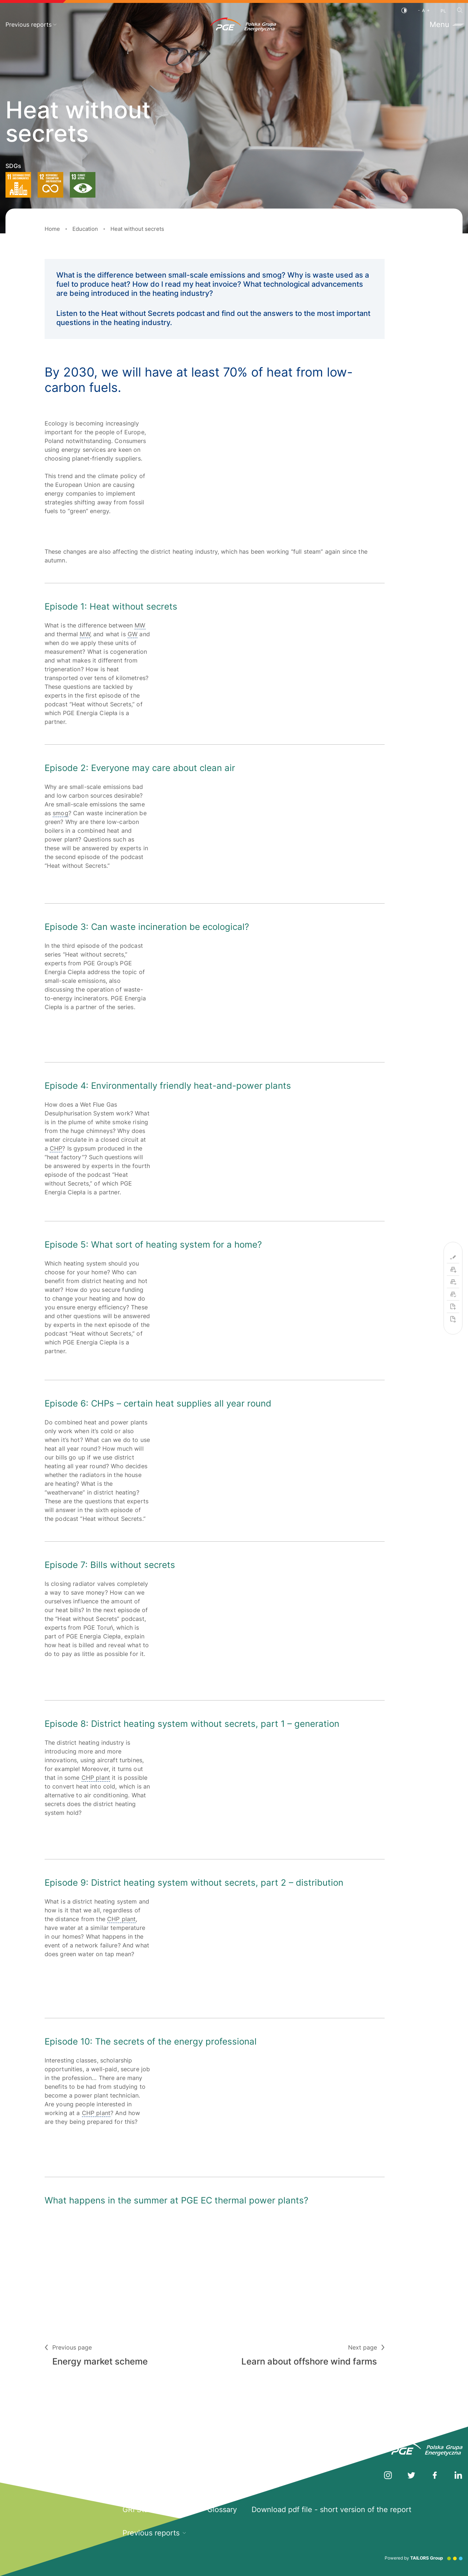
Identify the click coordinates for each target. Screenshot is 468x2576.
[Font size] (424, 10)
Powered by (424, 2558)
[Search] (460, 10)
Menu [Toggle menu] (446, 24)
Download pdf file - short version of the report (331, 2509)
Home (52, 228)
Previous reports (31, 24)
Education (85, 228)
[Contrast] (404, 10)
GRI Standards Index (157, 2509)
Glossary (222, 2509)
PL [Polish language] (443, 11)
